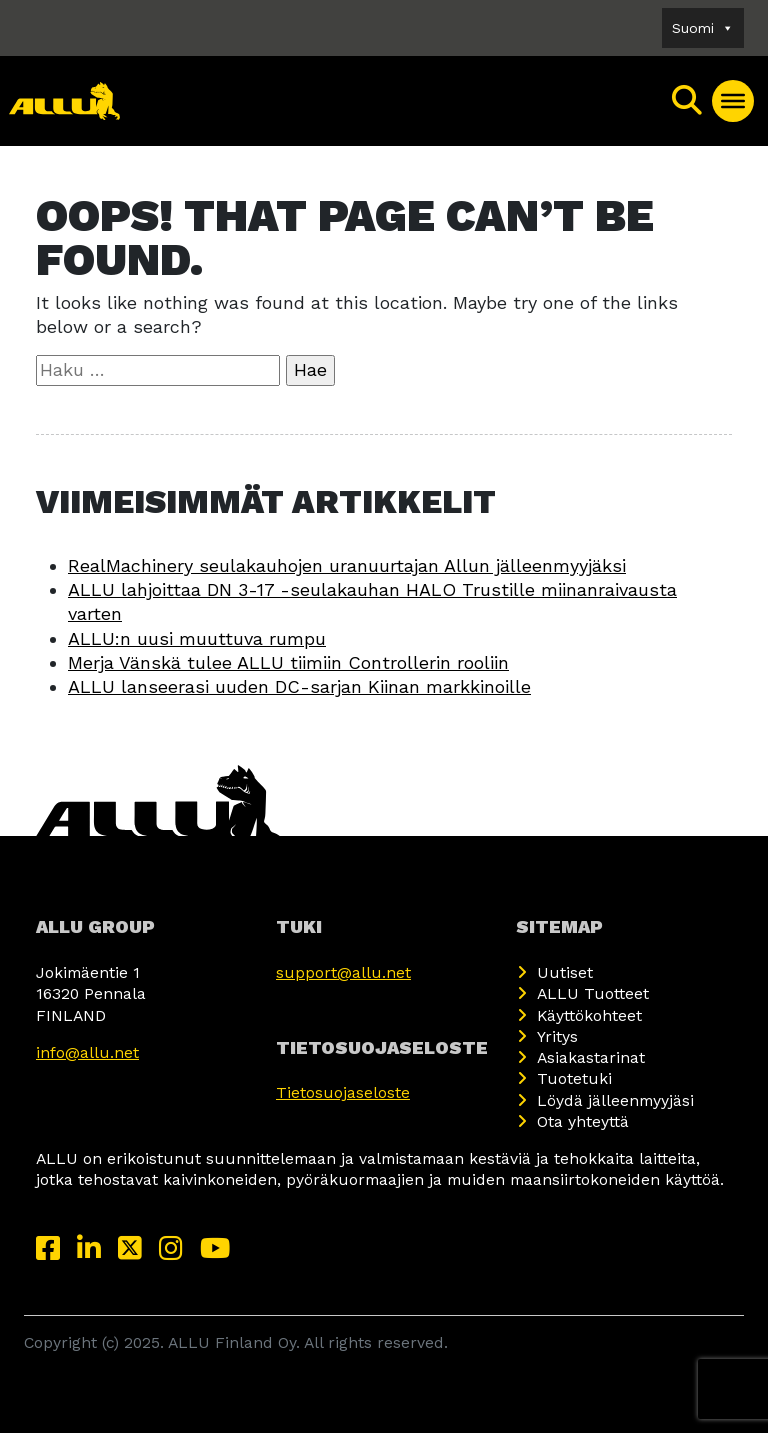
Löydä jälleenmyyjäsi (615, 1100)
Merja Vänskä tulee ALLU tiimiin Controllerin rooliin (288, 662)
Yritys (557, 1036)
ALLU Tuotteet (593, 993)
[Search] (688, 101)
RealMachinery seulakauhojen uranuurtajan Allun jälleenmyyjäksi (347, 565)
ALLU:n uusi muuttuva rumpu (197, 638)
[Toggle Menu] (733, 101)
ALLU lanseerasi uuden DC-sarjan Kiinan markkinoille (299, 686)
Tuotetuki (574, 1078)
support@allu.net (343, 972)
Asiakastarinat (591, 1057)
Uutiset (565, 972)
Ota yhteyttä (583, 1121)
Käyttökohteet (589, 1015)
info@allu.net (87, 1052)
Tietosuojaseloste (343, 1092)
